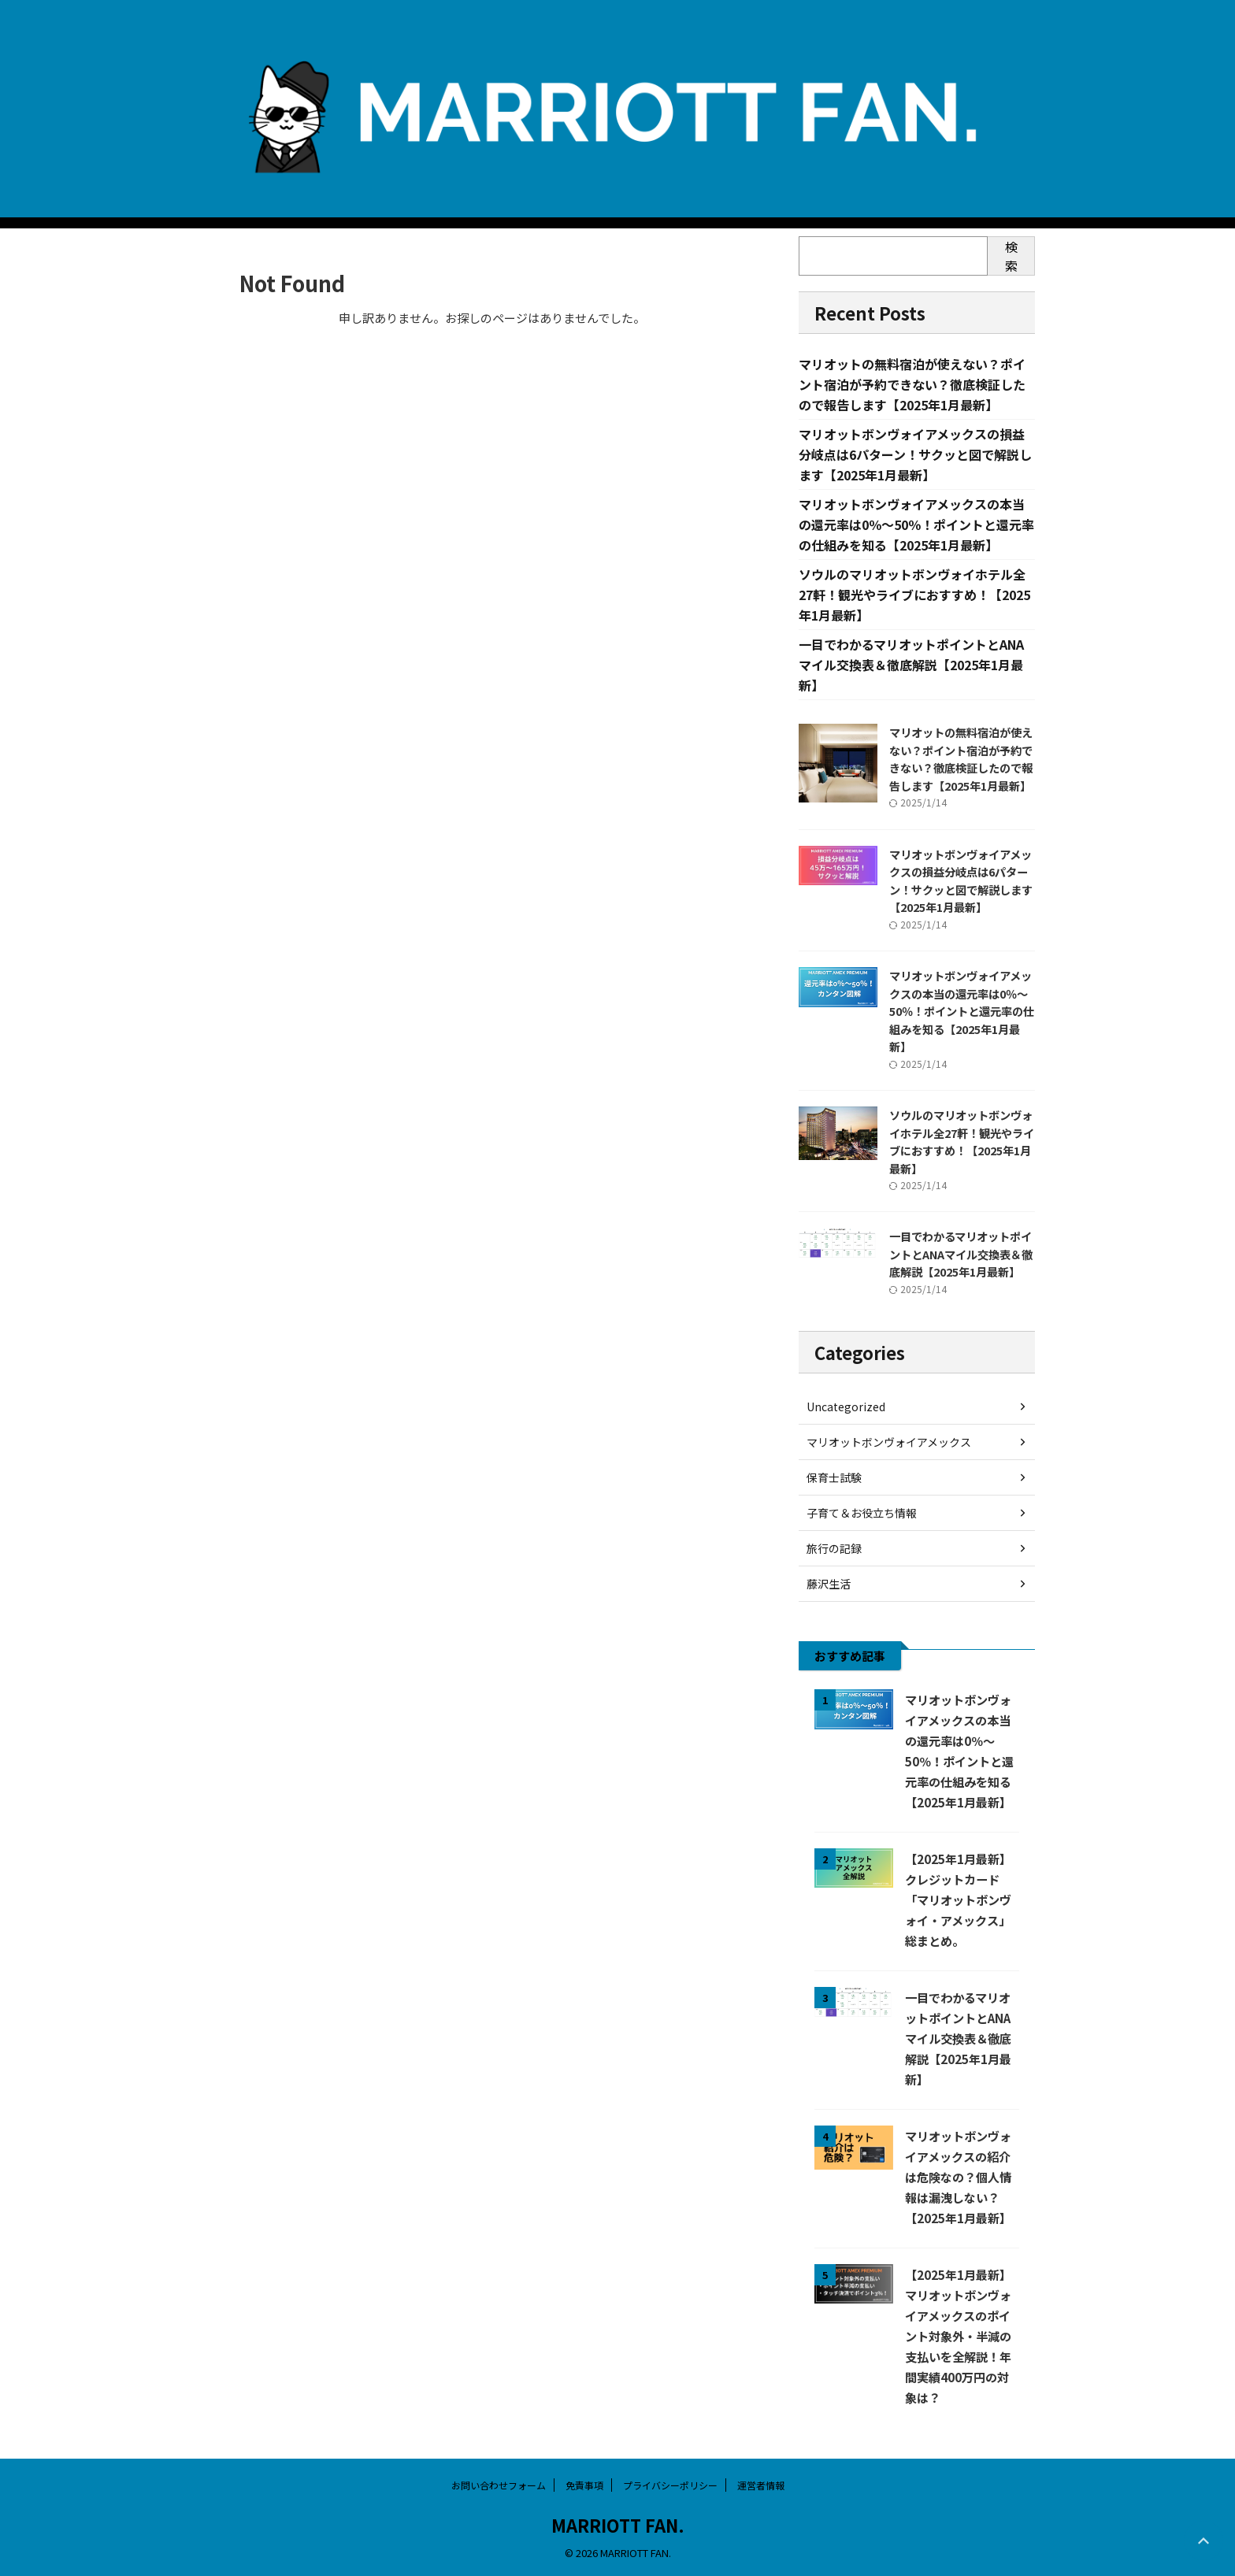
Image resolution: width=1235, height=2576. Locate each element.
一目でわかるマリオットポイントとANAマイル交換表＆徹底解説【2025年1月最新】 (911, 665)
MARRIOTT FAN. (617, 2524)
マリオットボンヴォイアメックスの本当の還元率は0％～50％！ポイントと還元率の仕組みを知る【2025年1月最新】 (916, 524)
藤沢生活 (829, 1584)
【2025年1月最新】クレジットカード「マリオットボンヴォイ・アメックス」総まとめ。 (958, 1899)
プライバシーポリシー (670, 2485)
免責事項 (584, 2485)
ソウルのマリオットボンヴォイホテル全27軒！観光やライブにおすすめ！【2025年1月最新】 (914, 595)
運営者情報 (760, 2485)
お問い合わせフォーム (498, 2485)
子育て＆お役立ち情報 (862, 1513)
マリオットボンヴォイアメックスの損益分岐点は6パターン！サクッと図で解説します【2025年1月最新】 (915, 454)
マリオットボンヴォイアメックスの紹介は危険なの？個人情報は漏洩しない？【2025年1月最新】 (958, 2176)
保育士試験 (834, 1477)
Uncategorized (846, 1406)
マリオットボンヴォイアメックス (889, 1442)
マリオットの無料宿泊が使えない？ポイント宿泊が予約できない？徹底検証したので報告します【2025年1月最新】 (912, 384)
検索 (1011, 256)
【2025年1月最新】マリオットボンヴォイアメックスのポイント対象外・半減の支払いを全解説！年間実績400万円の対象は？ (958, 2336)
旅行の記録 (834, 1548)
